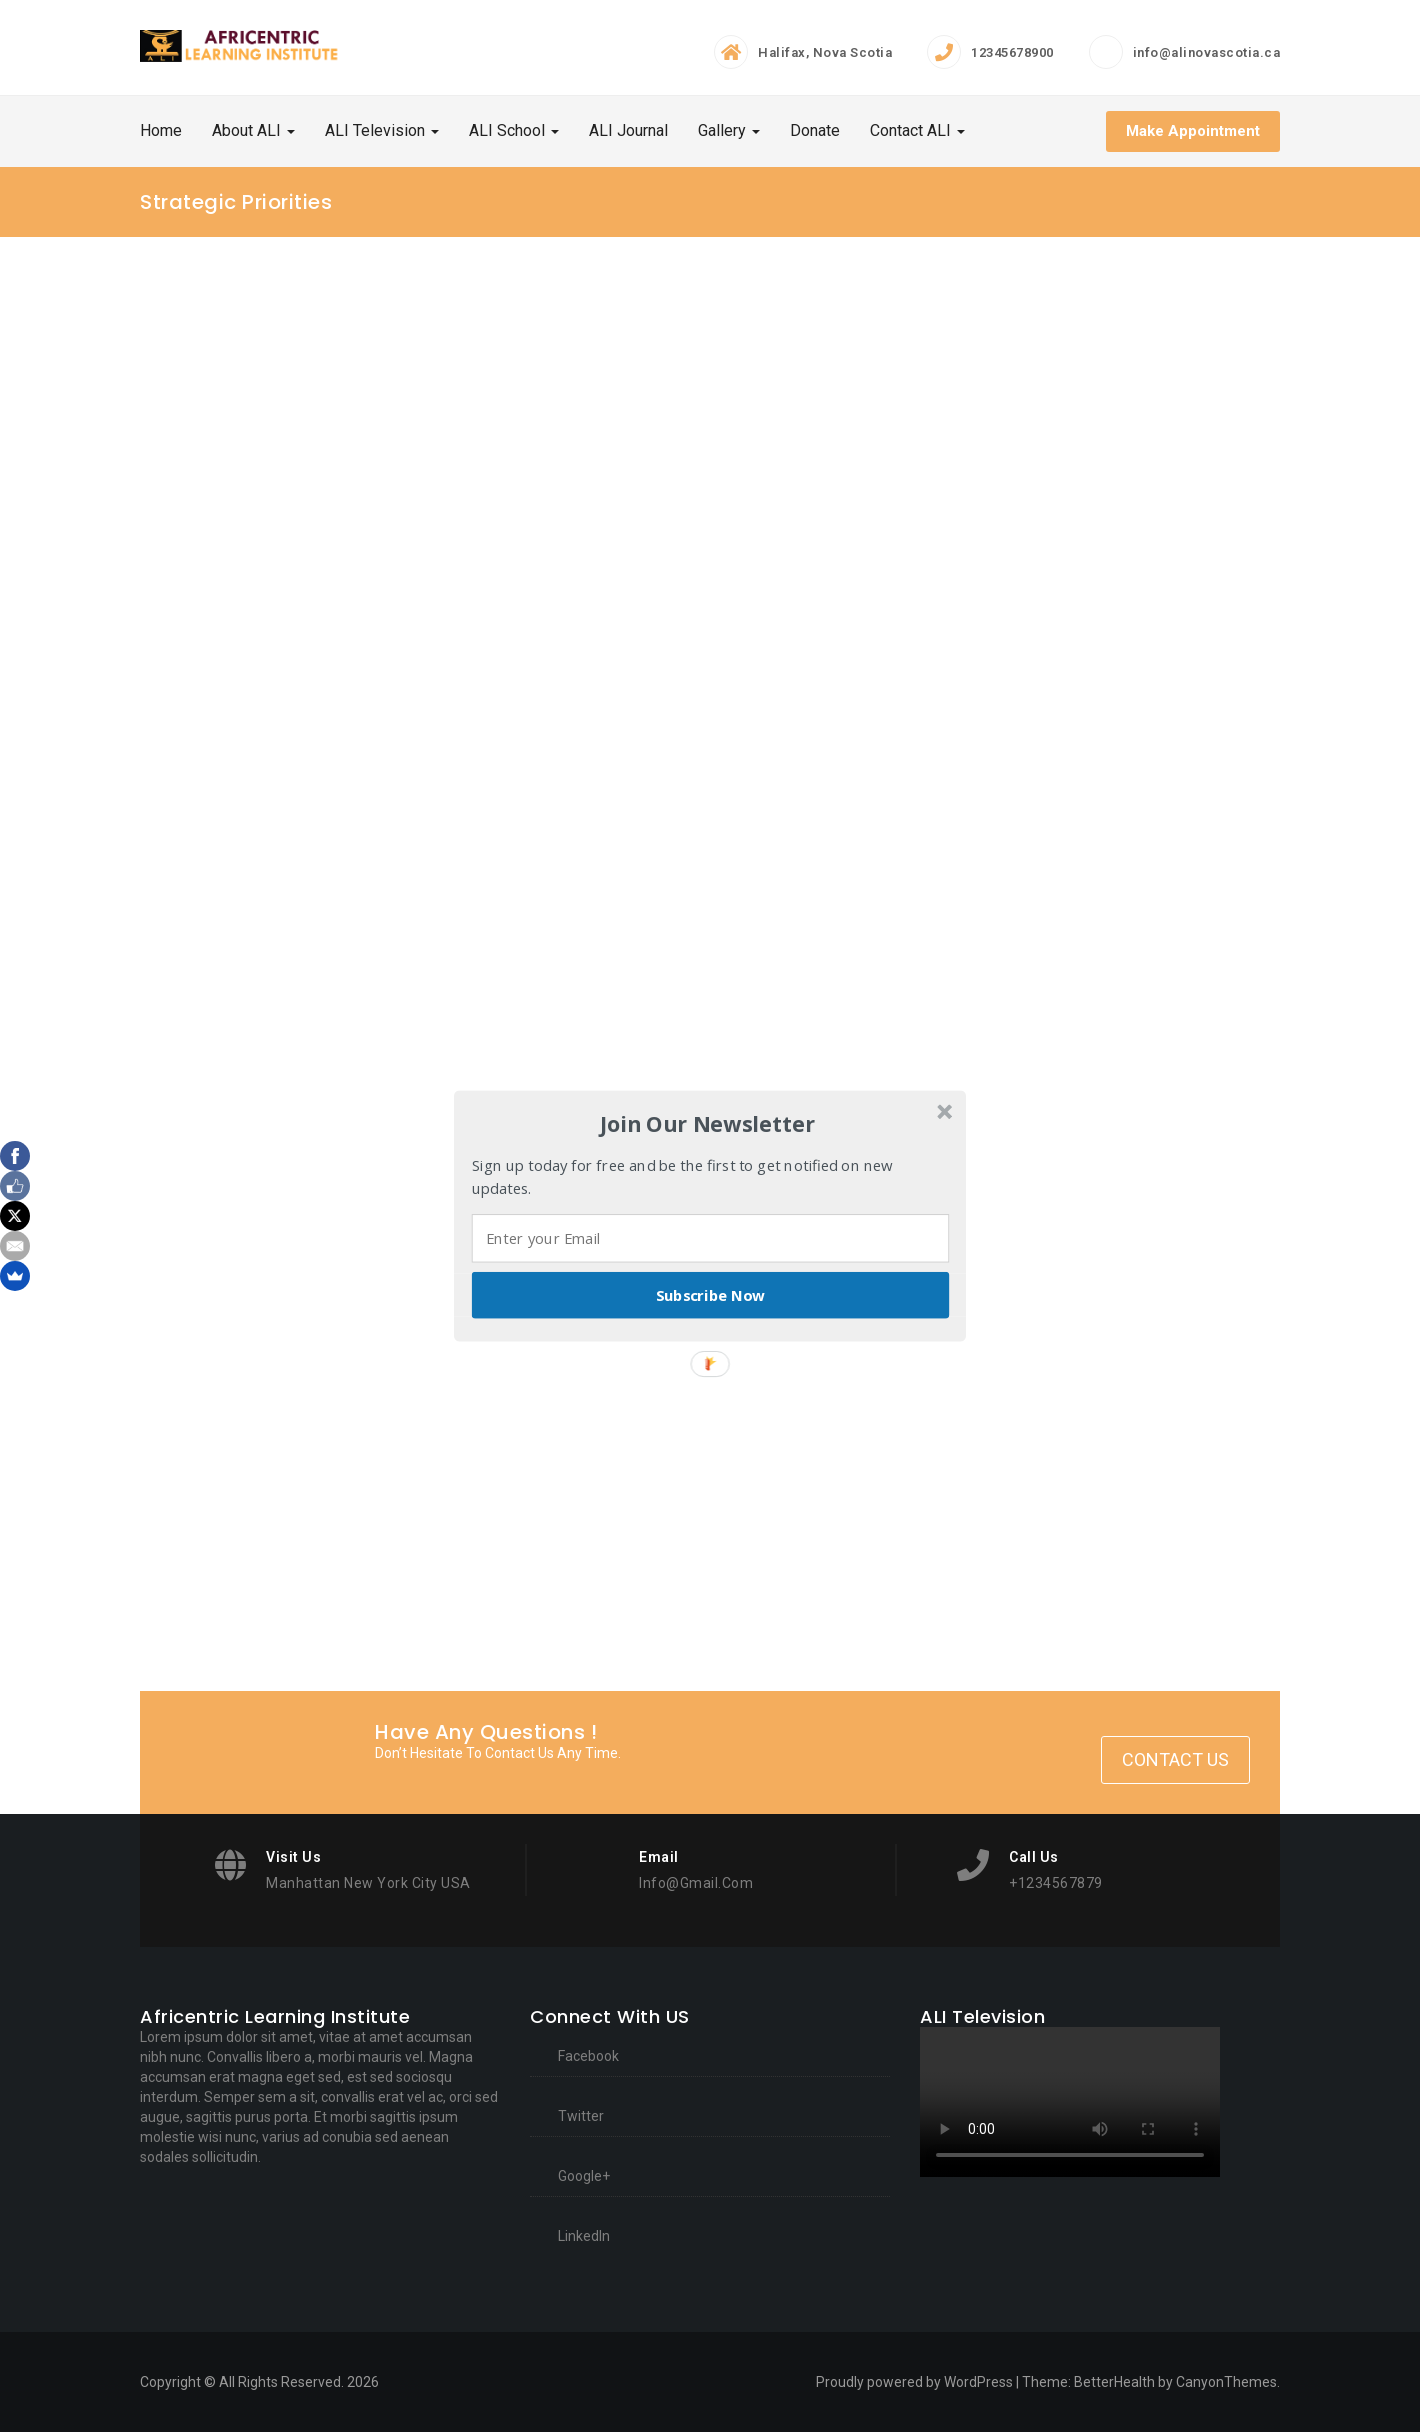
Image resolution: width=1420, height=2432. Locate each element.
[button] (708, 1124)
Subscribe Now (711, 1295)
